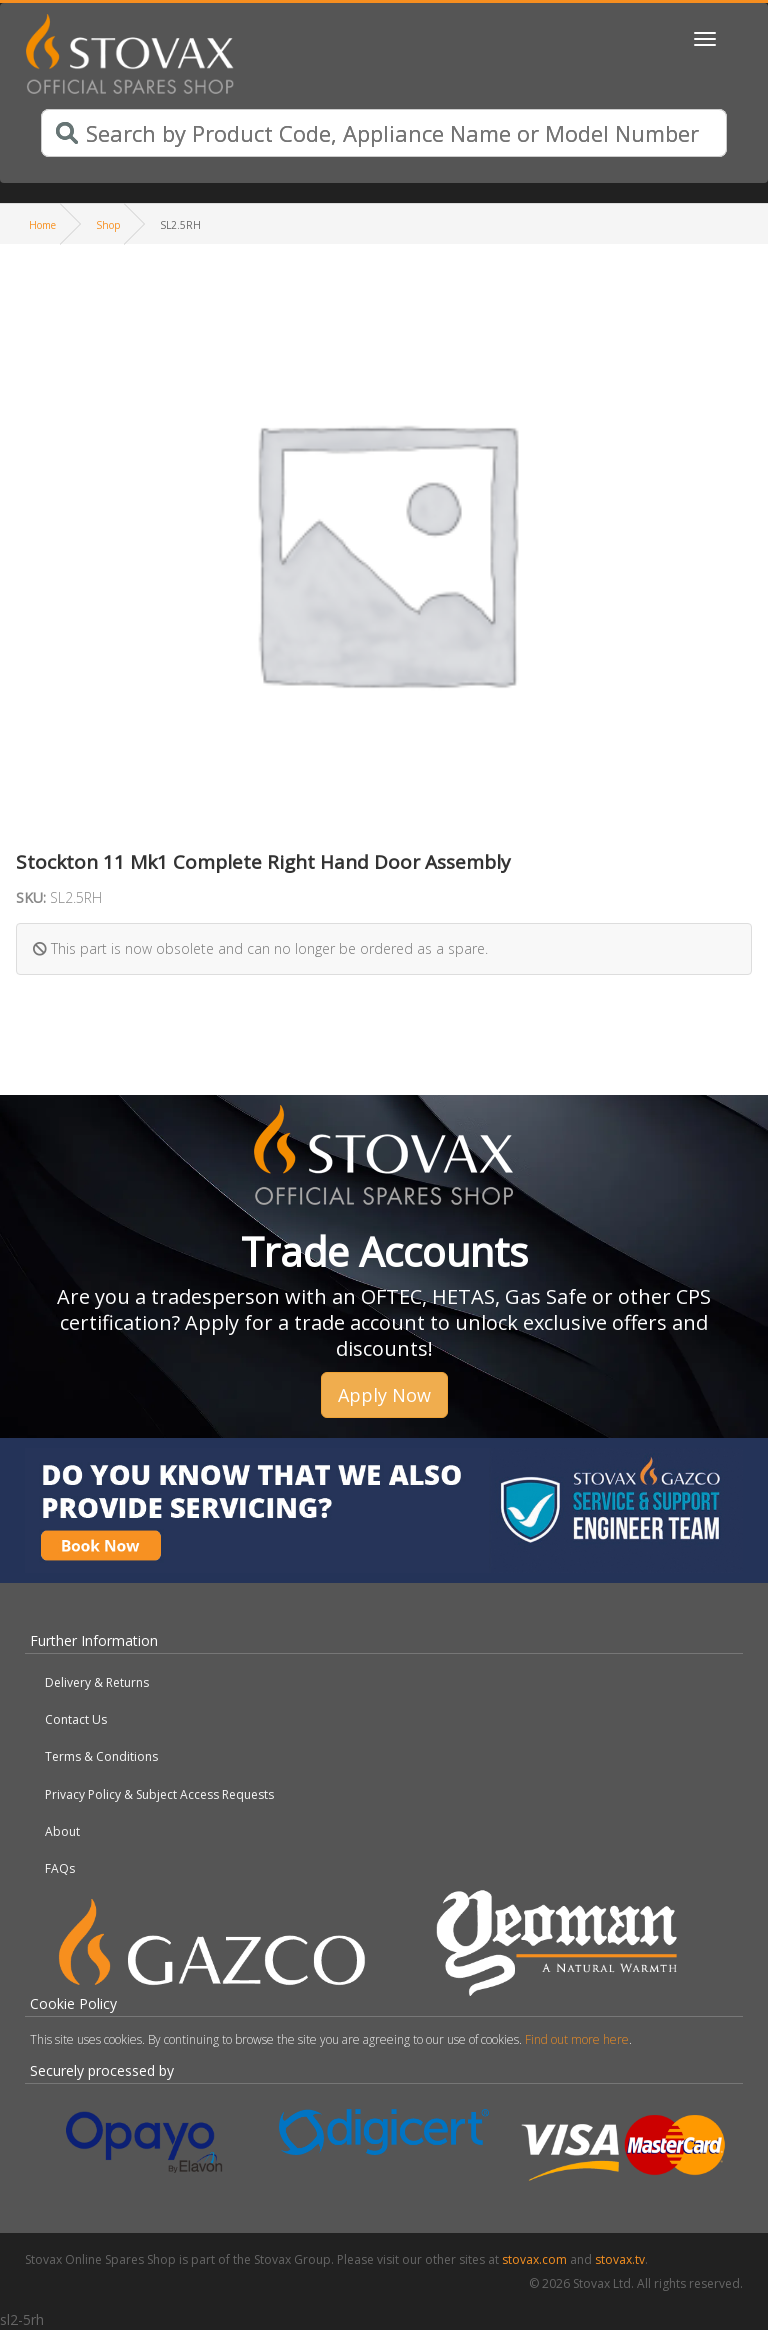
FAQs (60, 1868)
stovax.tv (620, 2259)
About (62, 1831)
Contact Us (76, 1719)
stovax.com (534, 2259)
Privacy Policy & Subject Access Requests (159, 1794)
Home (42, 225)
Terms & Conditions (101, 1756)
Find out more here (577, 2039)
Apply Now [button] (384, 1395)
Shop (108, 225)
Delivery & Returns (97, 1682)
